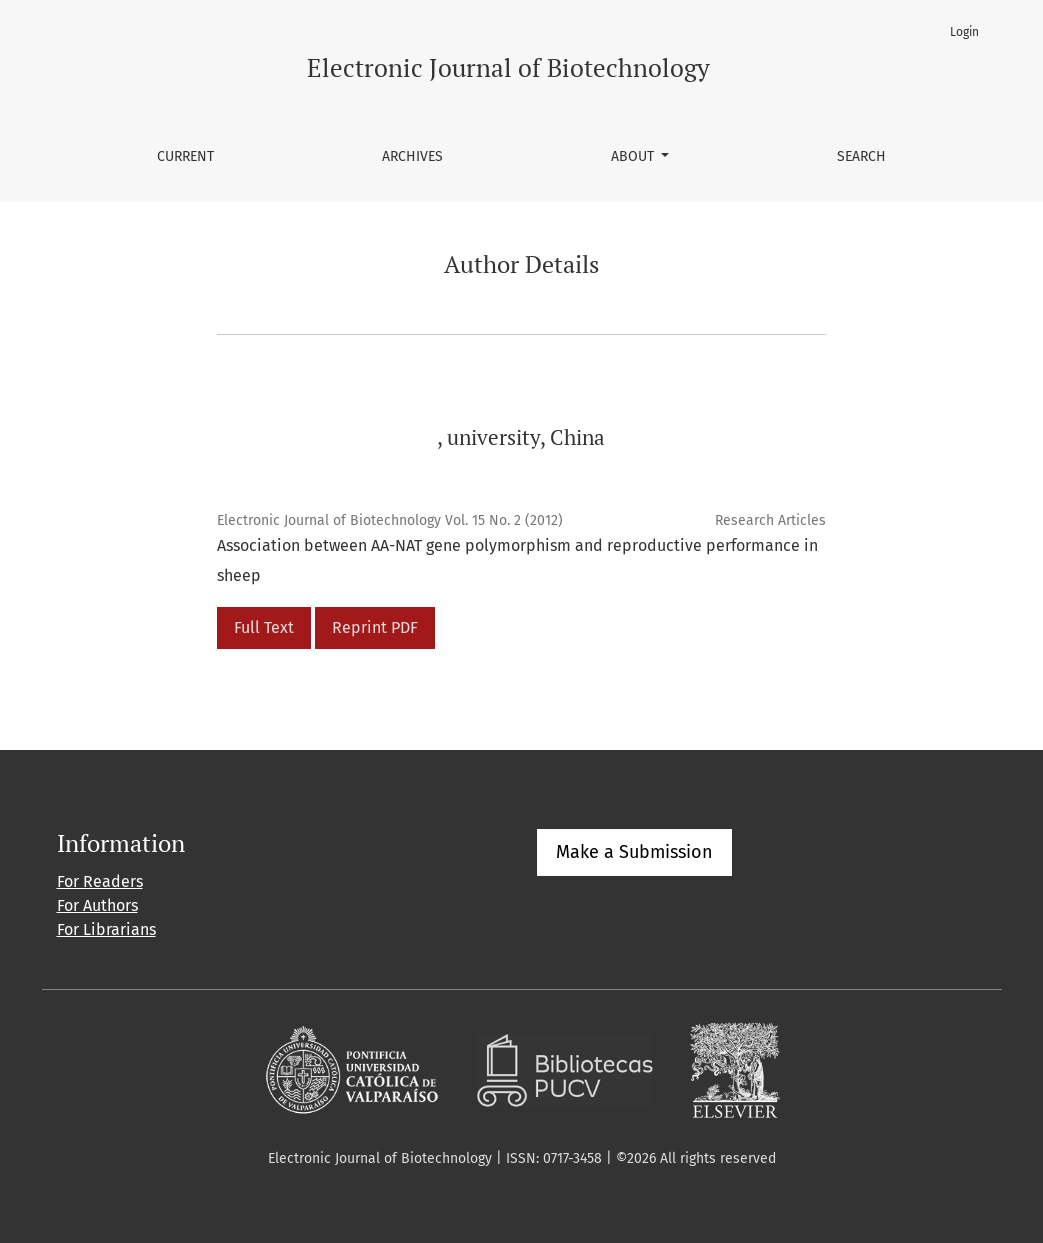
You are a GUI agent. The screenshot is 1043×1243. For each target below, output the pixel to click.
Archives (412, 156)
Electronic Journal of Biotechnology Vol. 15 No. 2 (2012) (390, 520)
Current (185, 156)
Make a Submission (634, 852)
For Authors (97, 905)
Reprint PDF (375, 627)
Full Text (264, 627)
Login (964, 32)
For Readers (100, 881)
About (634, 156)
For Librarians (106, 929)
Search (861, 156)
